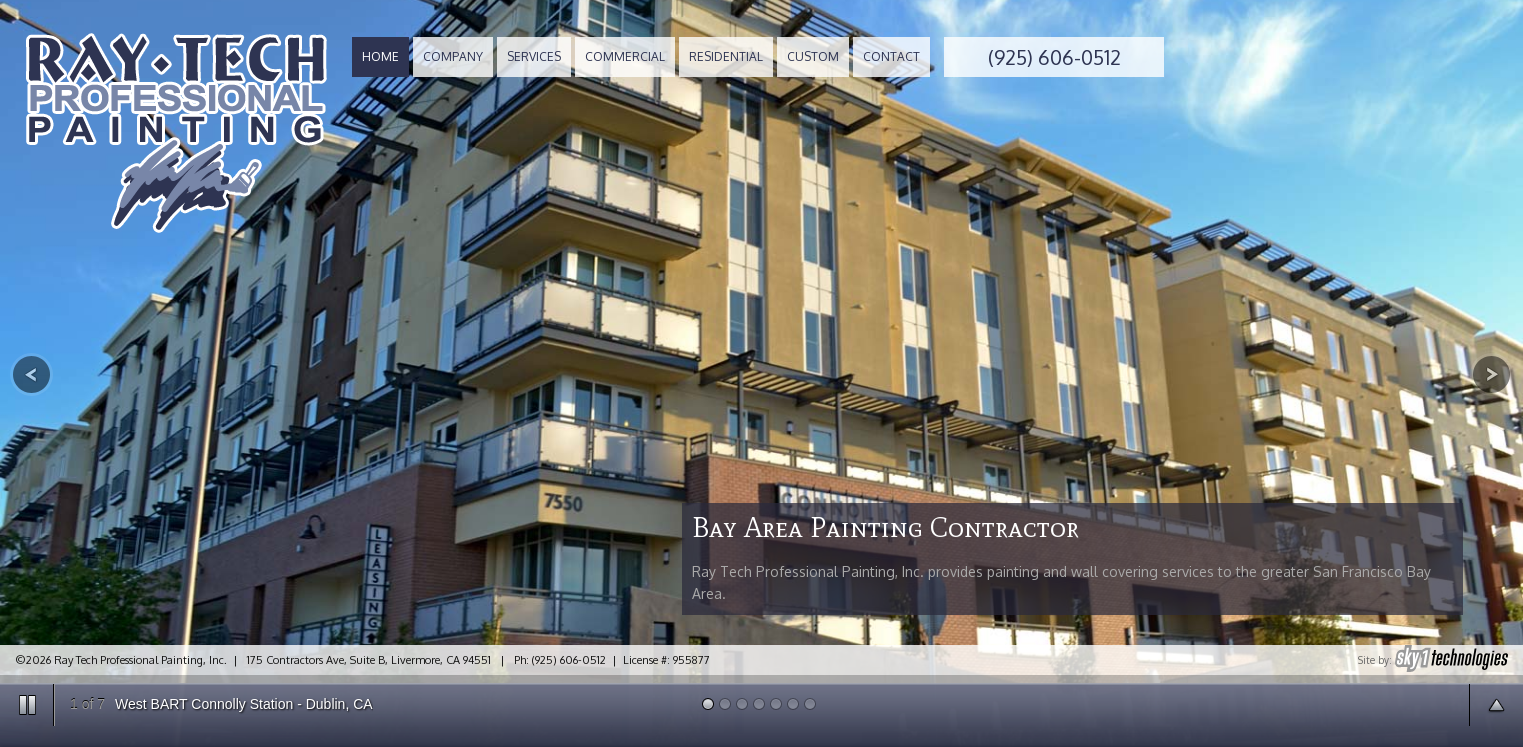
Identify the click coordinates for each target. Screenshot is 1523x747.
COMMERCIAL (625, 56)
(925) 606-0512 (1054, 57)
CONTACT (891, 56)
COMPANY (453, 56)
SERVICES (534, 56)
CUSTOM (813, 56)
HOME (380, 56)
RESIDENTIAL (726, 56)
